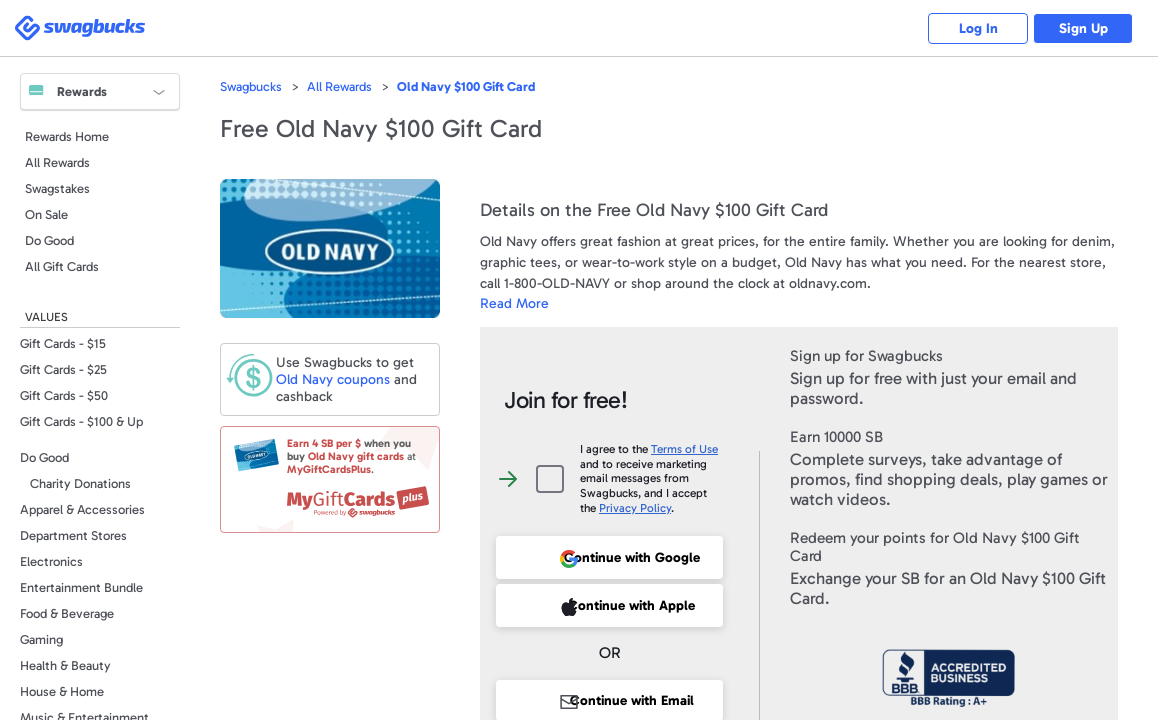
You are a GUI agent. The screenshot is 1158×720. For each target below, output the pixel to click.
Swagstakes (57, 188)
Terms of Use (684, 449)
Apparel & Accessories (82, 509)
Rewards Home (67, 136)
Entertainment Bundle (81, 587)
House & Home (62, 691)
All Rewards (57, 162)
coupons (333, 379)
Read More (514, 303)
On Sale (46, 214)
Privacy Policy (635, 508)
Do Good (49, 240)
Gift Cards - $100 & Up (81, 421)
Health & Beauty (65, 665)
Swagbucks (251, 86)
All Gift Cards (62, 266)
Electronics (51, 561)
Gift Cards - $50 (64, 395)
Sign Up (1083, 28)
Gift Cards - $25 (63, 369)
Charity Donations (80, 483)
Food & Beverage (67, 613)
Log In (978, 28)
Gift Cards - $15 (63, 343)
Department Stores (73, 535)
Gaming (41, 639)
